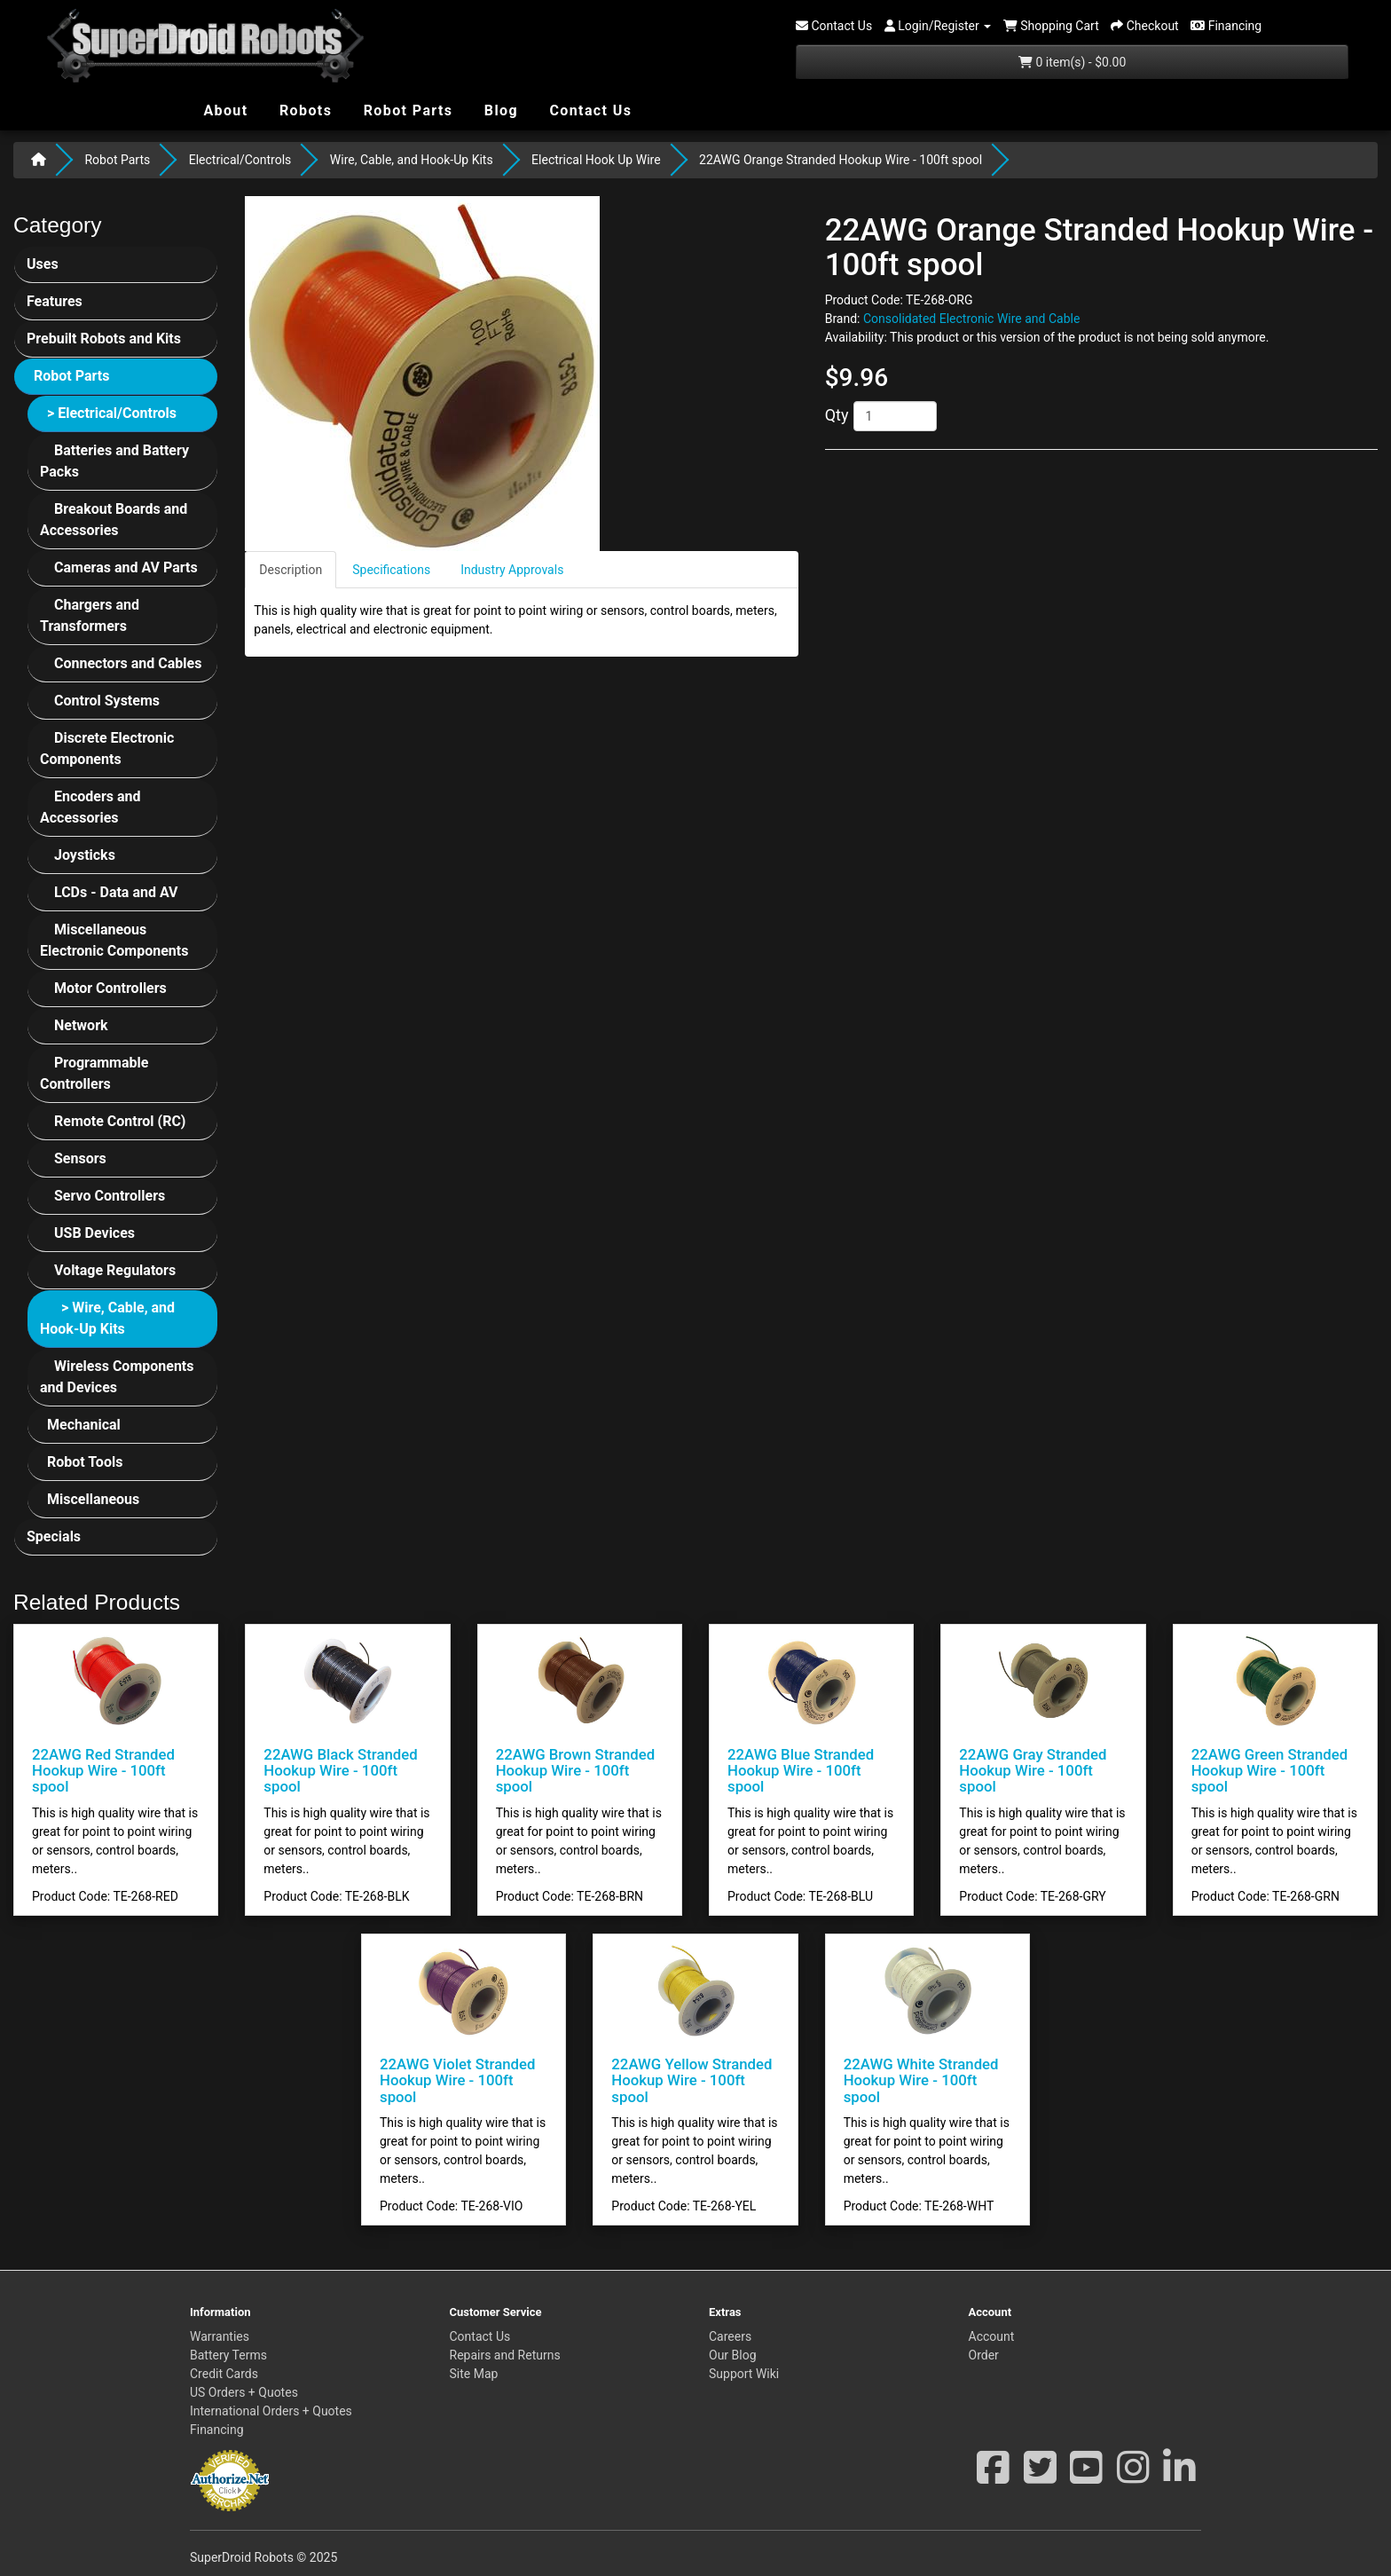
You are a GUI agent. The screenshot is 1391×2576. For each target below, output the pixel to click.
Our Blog (733, 2355)
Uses (43, 264)
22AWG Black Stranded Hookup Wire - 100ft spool (340, 1770)
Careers (730, 2336)
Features (55, 301)
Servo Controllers (109, 1195)
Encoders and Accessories (90, 807)
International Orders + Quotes (271, 2411)
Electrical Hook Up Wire (595, 160)
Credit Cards (224, 2374)
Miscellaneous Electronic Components (114, 940)
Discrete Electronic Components (107, 748)
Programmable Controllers (94, 1073)
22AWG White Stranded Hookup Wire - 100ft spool (921, 2080)
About (223, 109)
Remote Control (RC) (119, 1121)
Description (290, 570)
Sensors (80, 1158)
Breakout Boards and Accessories (113, 519)
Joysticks (84, 855)
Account (992, 2336)
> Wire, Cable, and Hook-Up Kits (107, 1318)
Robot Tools (84, 1461)
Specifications (391, 570)
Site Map (474, 2374)
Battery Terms (228, 2355)
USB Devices (94, 1233)
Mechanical (84, 1424)
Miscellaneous (93, 1499)
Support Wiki (744, 2374)
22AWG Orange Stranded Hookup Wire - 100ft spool (840, 160)
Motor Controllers (110, 988)
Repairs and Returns (505, 2355)
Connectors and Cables (127, 663)
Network (81, 1025)
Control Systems (107, 700)
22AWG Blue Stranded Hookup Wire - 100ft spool (800, 1770)
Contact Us (588, 110)
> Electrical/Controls (112, 413)
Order (984, 2355)
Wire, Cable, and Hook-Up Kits (411, 160)
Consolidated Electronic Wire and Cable (971, 318)
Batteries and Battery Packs (114, 461)
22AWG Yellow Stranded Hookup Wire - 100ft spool (691, 2080)
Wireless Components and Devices (116, 1377)
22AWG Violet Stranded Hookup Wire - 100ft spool (457, 2080)
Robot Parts (405, 109)
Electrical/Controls (240, 160)
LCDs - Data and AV (116, 892)
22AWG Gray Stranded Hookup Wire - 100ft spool (1032, 1770)
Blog (498, 109)
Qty (837, 415)
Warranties (219, 2336)
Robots (304, 110)
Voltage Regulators (115, 1270)
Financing (217, 2429)
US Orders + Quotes (244, 2392)
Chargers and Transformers (89, 615)
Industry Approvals (511, 570)
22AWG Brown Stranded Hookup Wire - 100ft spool (576, 1770)
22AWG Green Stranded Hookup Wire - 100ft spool (1269, 1770)
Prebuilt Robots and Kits (104, 338)
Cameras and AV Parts (126, 567)
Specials (54, 1536)
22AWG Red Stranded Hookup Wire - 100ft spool (103, 1770)
